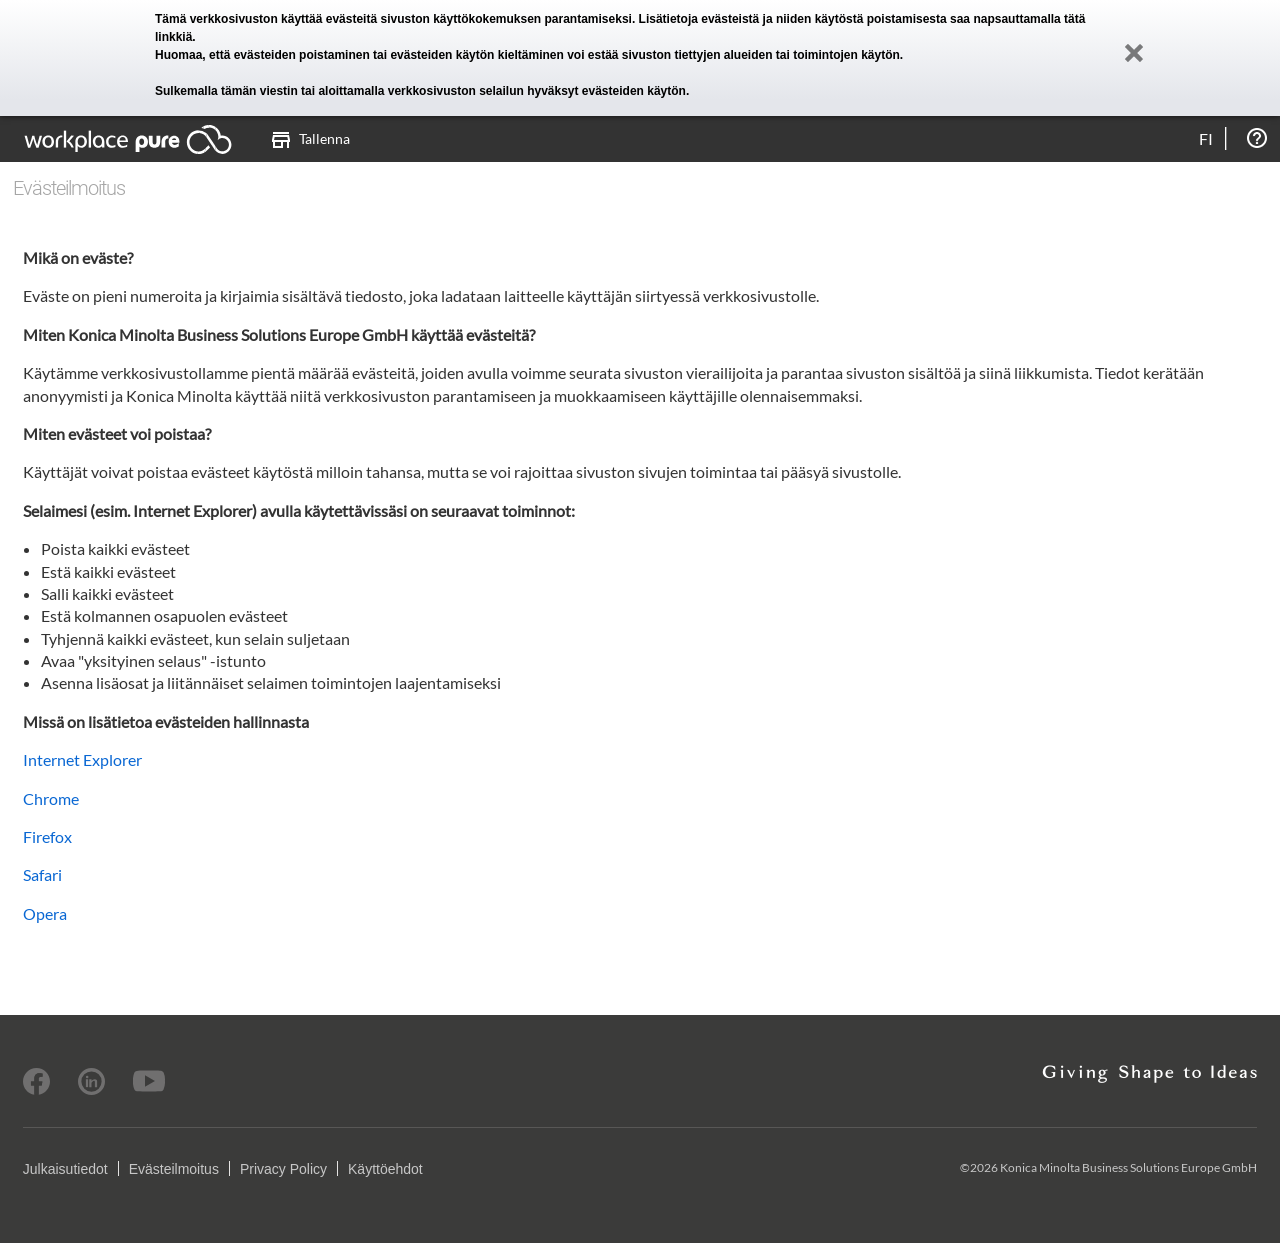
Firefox (47, 836)
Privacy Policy (283, 1169)
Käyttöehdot (385, 1169)
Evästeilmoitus (174, 1169)
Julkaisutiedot (65, 1169)
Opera (45, 913)
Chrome (51, 798)
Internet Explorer (82, 759)
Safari (42, 874)
